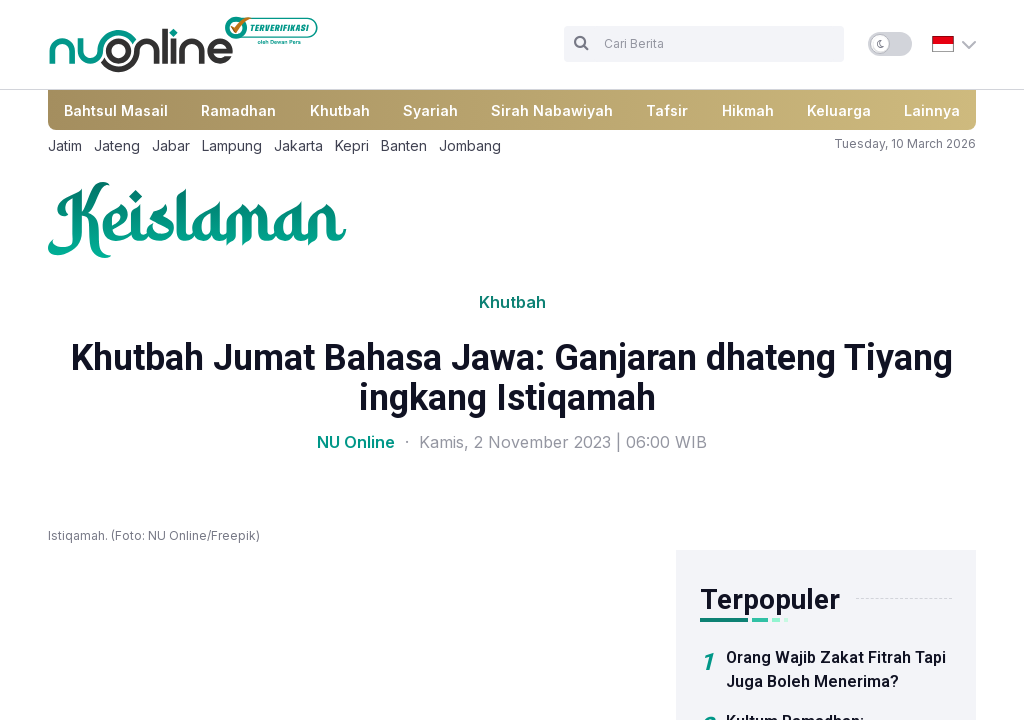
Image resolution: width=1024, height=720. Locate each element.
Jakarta (298, 145)
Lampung (232, 145)
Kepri (352, 145)
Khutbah (340, 110)
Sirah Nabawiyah (552, 110)
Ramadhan (238, 110)
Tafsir (667, 110)
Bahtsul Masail (116, 110)
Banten (404, 145)
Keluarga (839, 110)
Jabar (171, 145)
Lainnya (932, 110)
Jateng (117, 145)
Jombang (470, 145)
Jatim (65, 145)
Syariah (430, 110)
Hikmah (748, 110)
